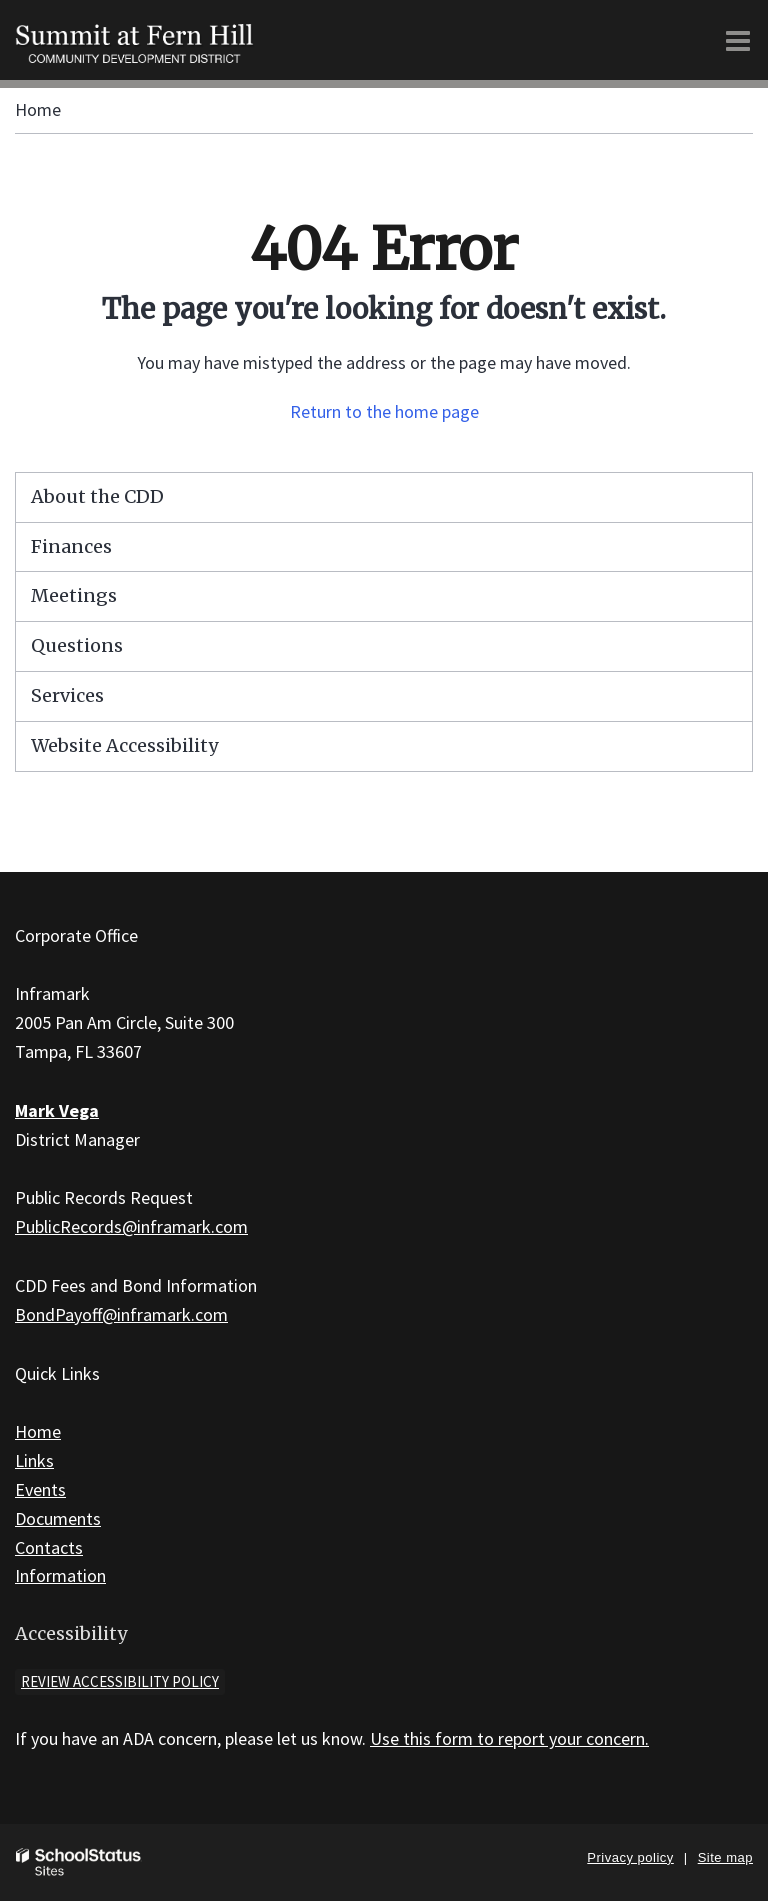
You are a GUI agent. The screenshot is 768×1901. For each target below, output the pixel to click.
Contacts (49, 1547)
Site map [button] (725, 1857)
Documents (58, 1518)
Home (38, 109)
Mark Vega (57, 1110)
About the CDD (97, 496)
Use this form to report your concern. (509, 1738)
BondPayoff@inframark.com (121, 1314)
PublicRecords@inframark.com (131, 1226)
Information (60, 1575)
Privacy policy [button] (630, 1857)
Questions (77, 645)
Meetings (74, 595)
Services (67, 695)
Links (34, 1460)
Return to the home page (384, 411)
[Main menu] (738, 40)
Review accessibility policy (120, 1681)
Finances (71, 546)
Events (40, 1489)
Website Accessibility (124, 745)
